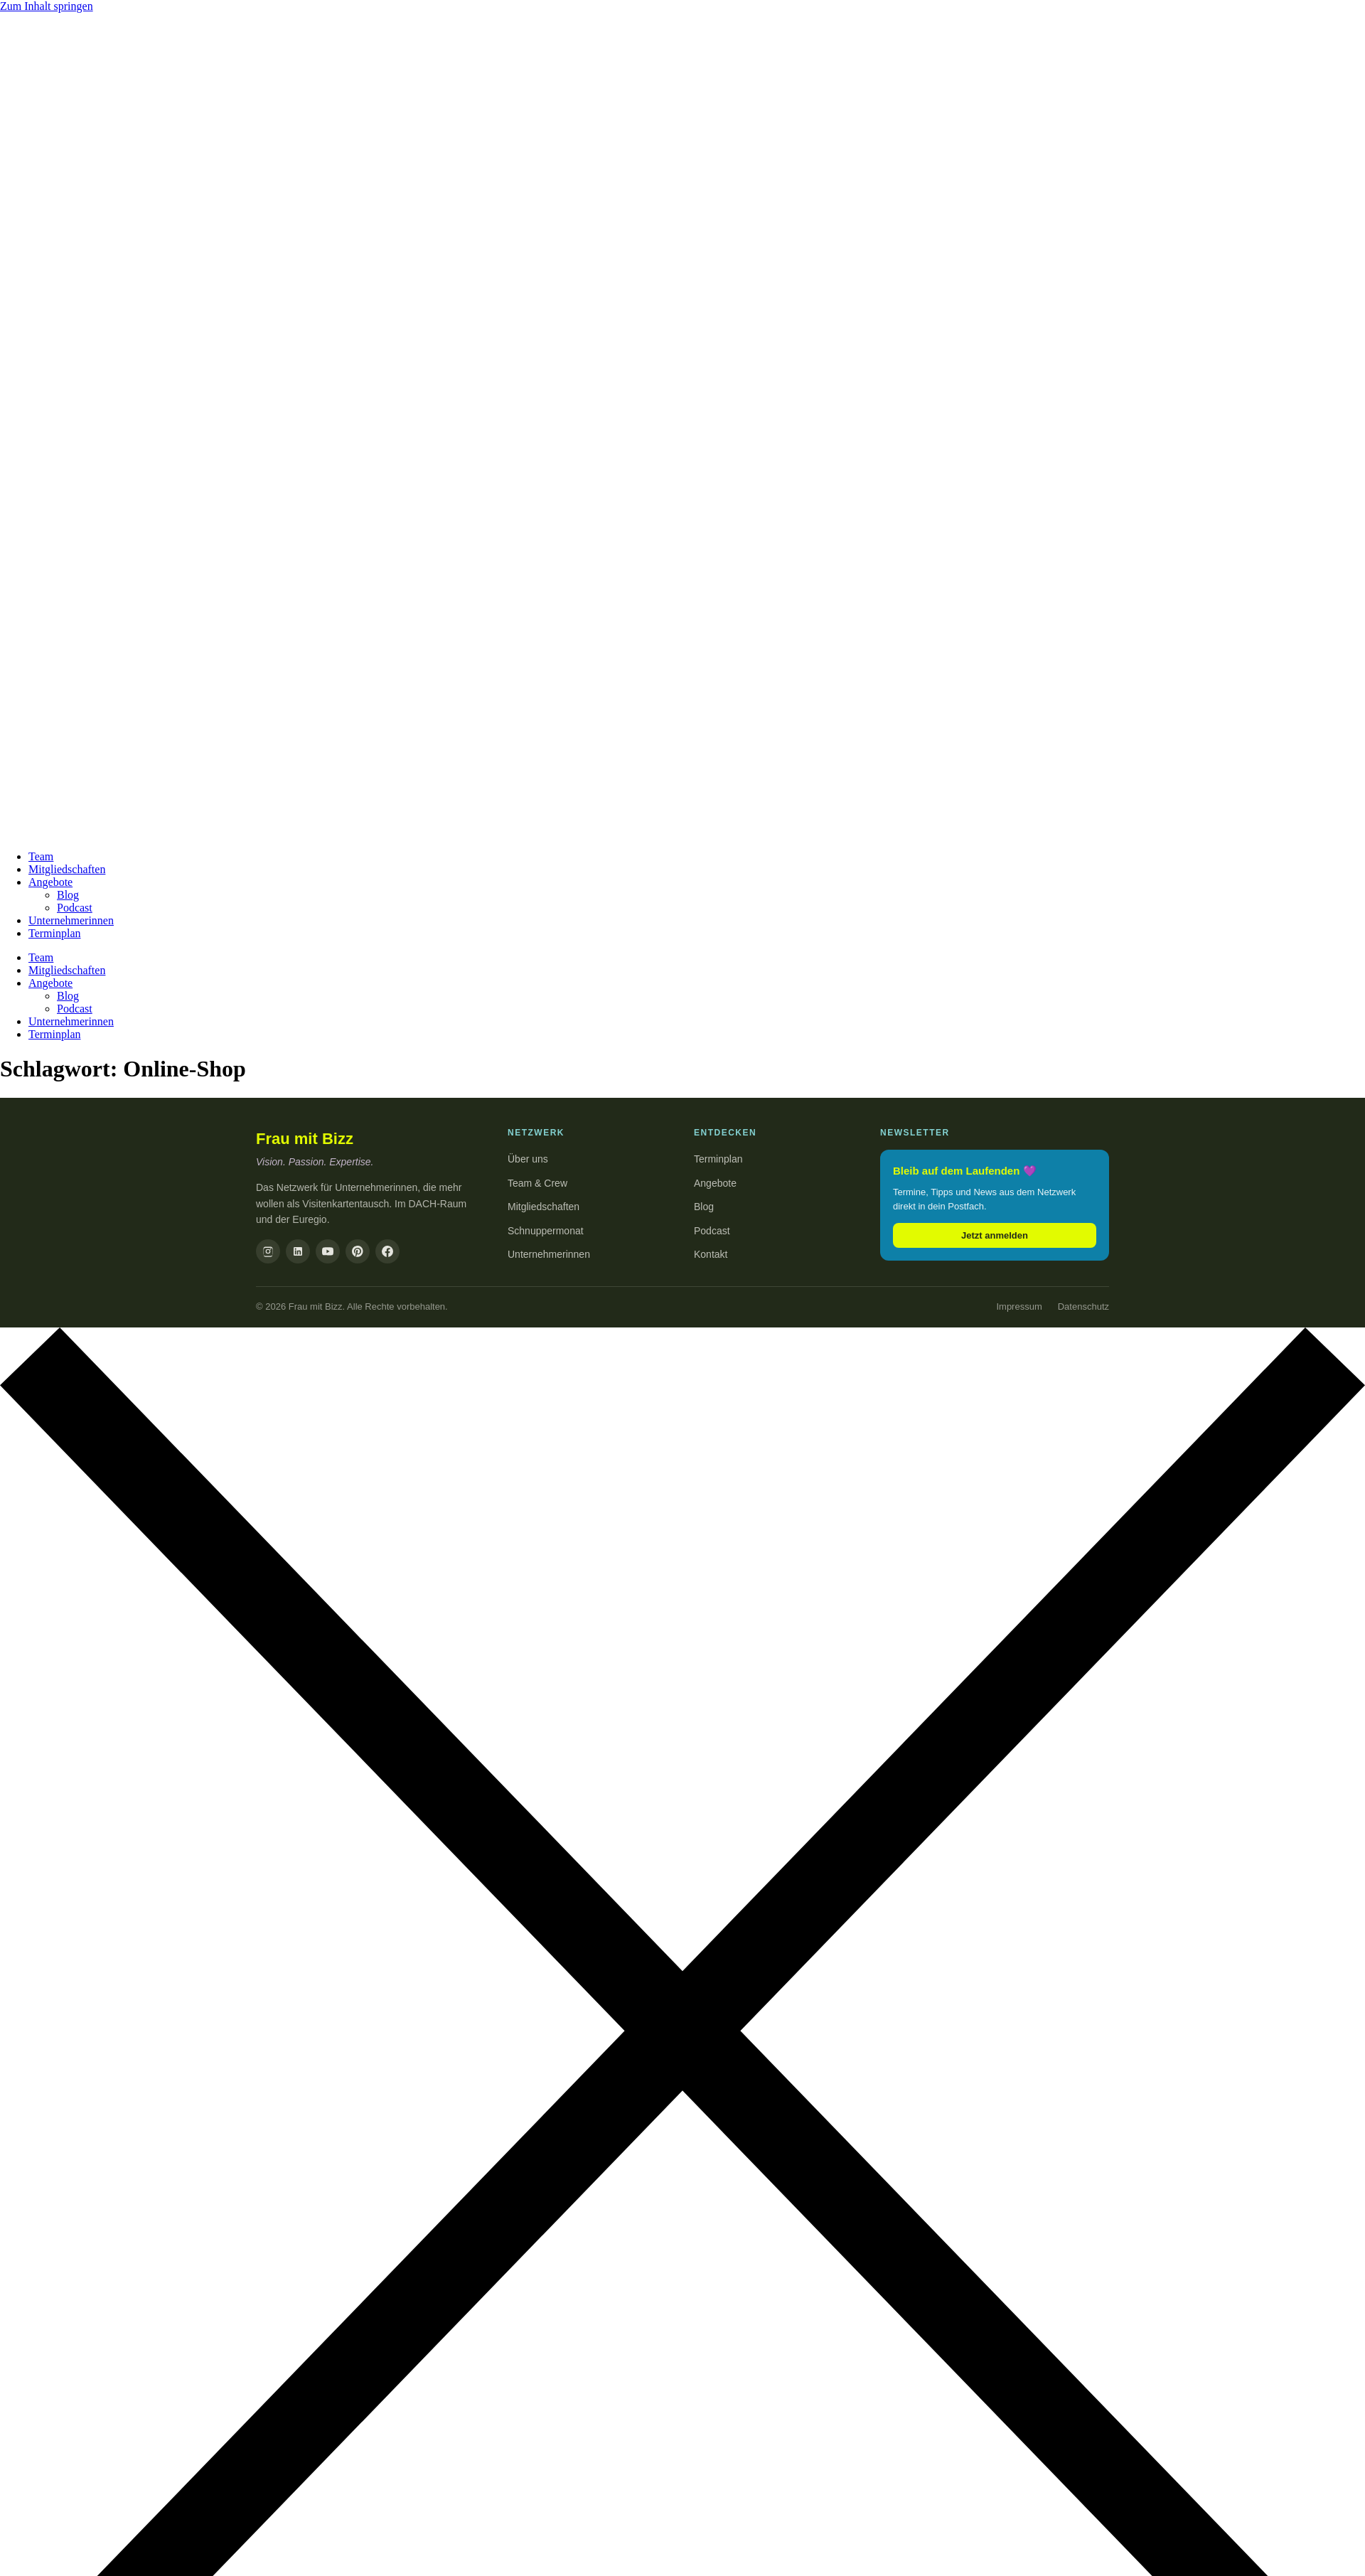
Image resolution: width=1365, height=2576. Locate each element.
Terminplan (54, 933)
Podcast (74, 908)
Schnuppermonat (546, 1230)
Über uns (528, 1159)
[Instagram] (268, 1251)
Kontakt (710, 1254)
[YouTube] (328, 1251)
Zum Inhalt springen (46, 6)
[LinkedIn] (298, 1251)
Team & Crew (537, 1183)
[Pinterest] (358, 1251)
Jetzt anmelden (994, 1235)
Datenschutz (1083, 1306)
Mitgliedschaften (66, 869)
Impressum (1019, 1306)
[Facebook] (387, 1251)
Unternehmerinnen (71, 920)
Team (40, 856)
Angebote (50, 882)
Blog (68, 895)
